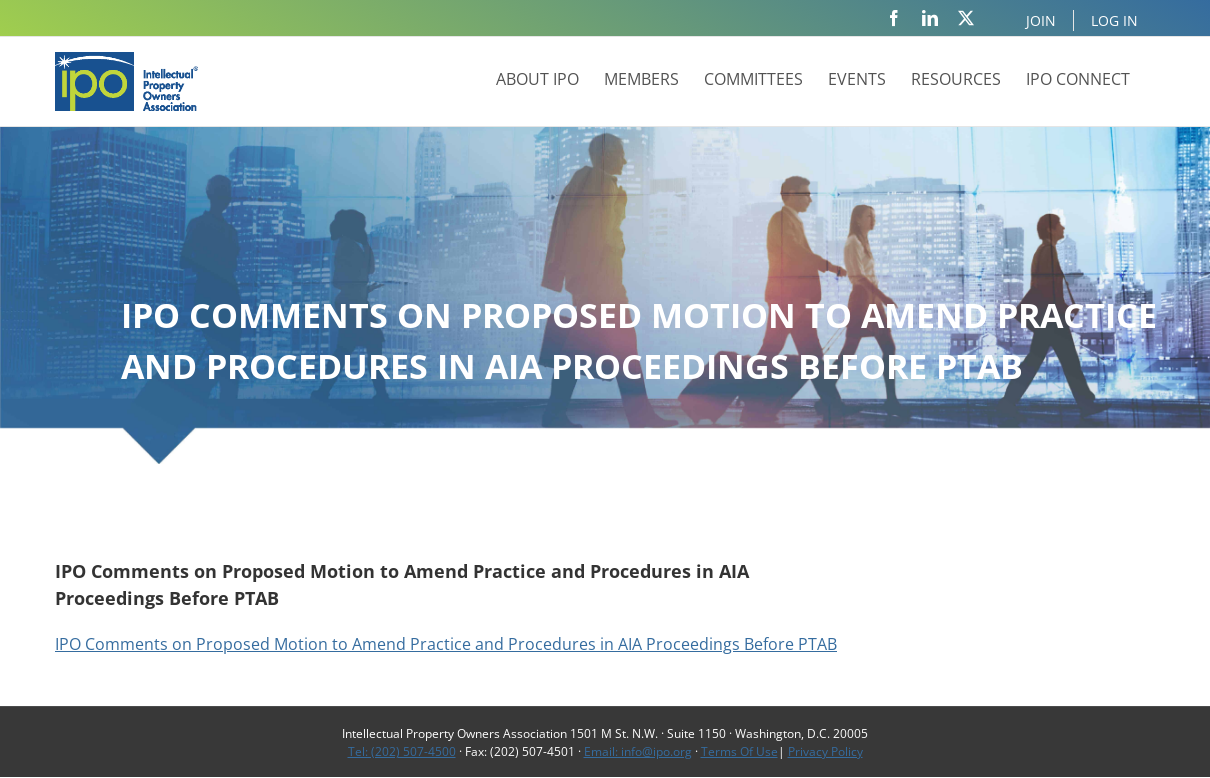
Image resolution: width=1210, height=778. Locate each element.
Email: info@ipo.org (638, 751)
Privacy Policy (825, 751)
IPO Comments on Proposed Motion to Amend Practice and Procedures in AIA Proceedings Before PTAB (446, 644)
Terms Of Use (739, 751)
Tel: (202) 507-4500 (402, 751)
